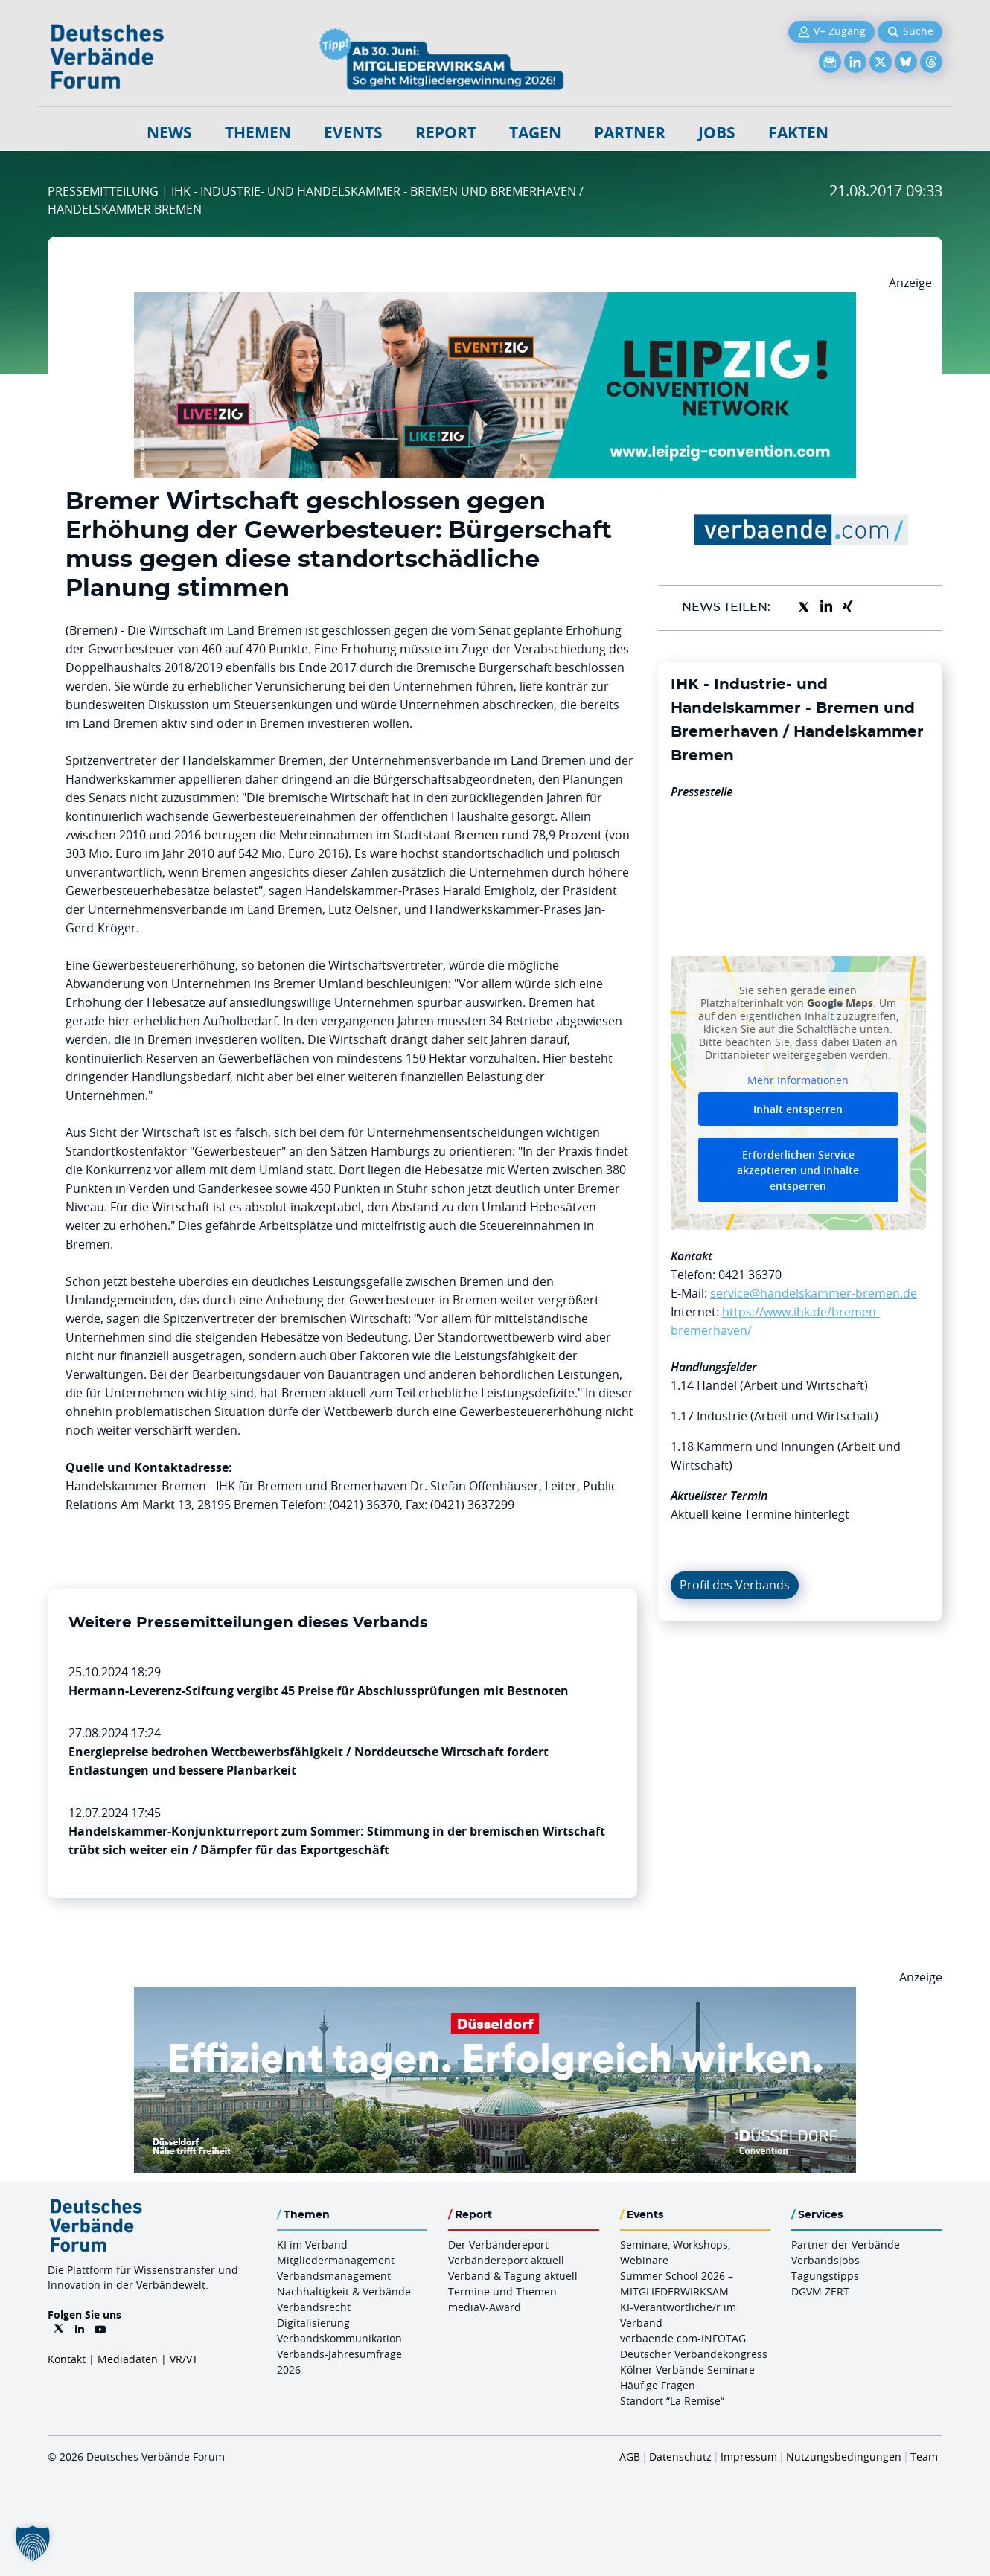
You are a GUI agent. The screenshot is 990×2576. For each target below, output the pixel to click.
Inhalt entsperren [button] (798, 1109)
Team (924, 2457)
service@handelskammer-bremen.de (813, 1293)
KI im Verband (312, 2244)
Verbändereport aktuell (506, 2260)
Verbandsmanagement (334, 2276)
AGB (629, 2457)
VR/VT (184, 2359)
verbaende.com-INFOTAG (683, 2338)
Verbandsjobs (825, 2260)
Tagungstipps (825, 2276)
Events (353, 133)
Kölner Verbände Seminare (687, 2369)
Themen (258, 133)
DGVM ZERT (820, 2291)
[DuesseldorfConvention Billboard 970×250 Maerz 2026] (495, 1995)
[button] (33, 2543)
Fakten (798, 133)
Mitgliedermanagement (336, 2260)
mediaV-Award (484, 2307)
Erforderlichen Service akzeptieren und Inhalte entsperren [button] (798, 1170)
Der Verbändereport (498, 2244)
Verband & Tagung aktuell (513, 2276)
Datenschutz (680, 2457)
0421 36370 (750, 1274)
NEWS (169, 133)
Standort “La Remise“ (672, 2401)
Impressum (749, 2457)
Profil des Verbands (735, 1585)
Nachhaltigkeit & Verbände (344, 2291)
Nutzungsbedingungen (843, 2457)
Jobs (716, 133)
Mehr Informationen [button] (798, 1079)
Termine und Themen (502, 2291)
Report (445, 133)
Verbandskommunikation (339, 2338)
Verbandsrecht (314, 2307)
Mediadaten (128, 2359)
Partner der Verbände (845, 2244)
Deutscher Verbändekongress (693, 2354)
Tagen (535, 133)
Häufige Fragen (657, 2385)
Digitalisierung (313, 2323)
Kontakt (67, 2359)
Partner (629, 133)
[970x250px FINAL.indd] (495, 301)
